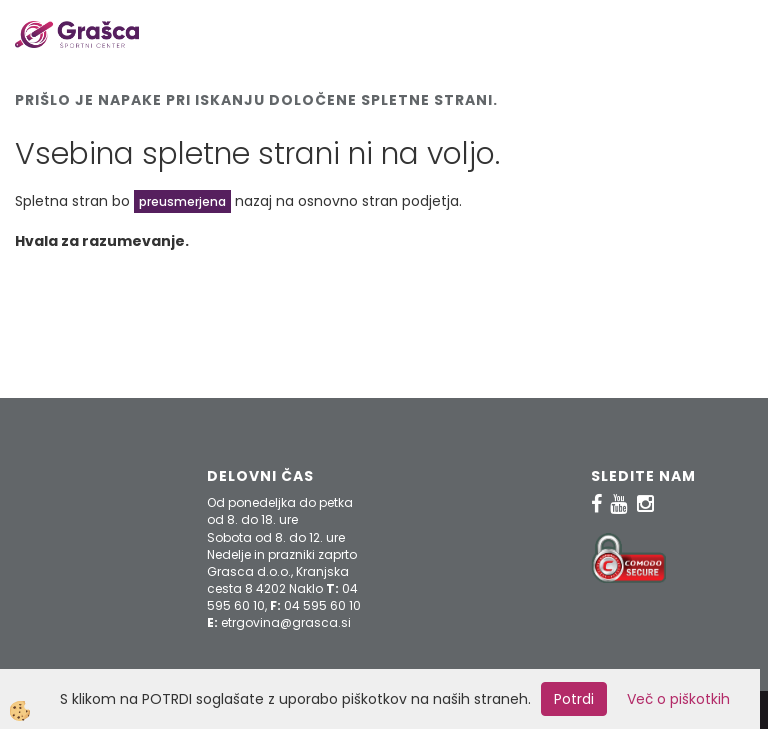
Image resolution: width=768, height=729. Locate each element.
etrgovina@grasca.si (286, 622)
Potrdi (574, 699)
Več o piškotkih (678, 699)
